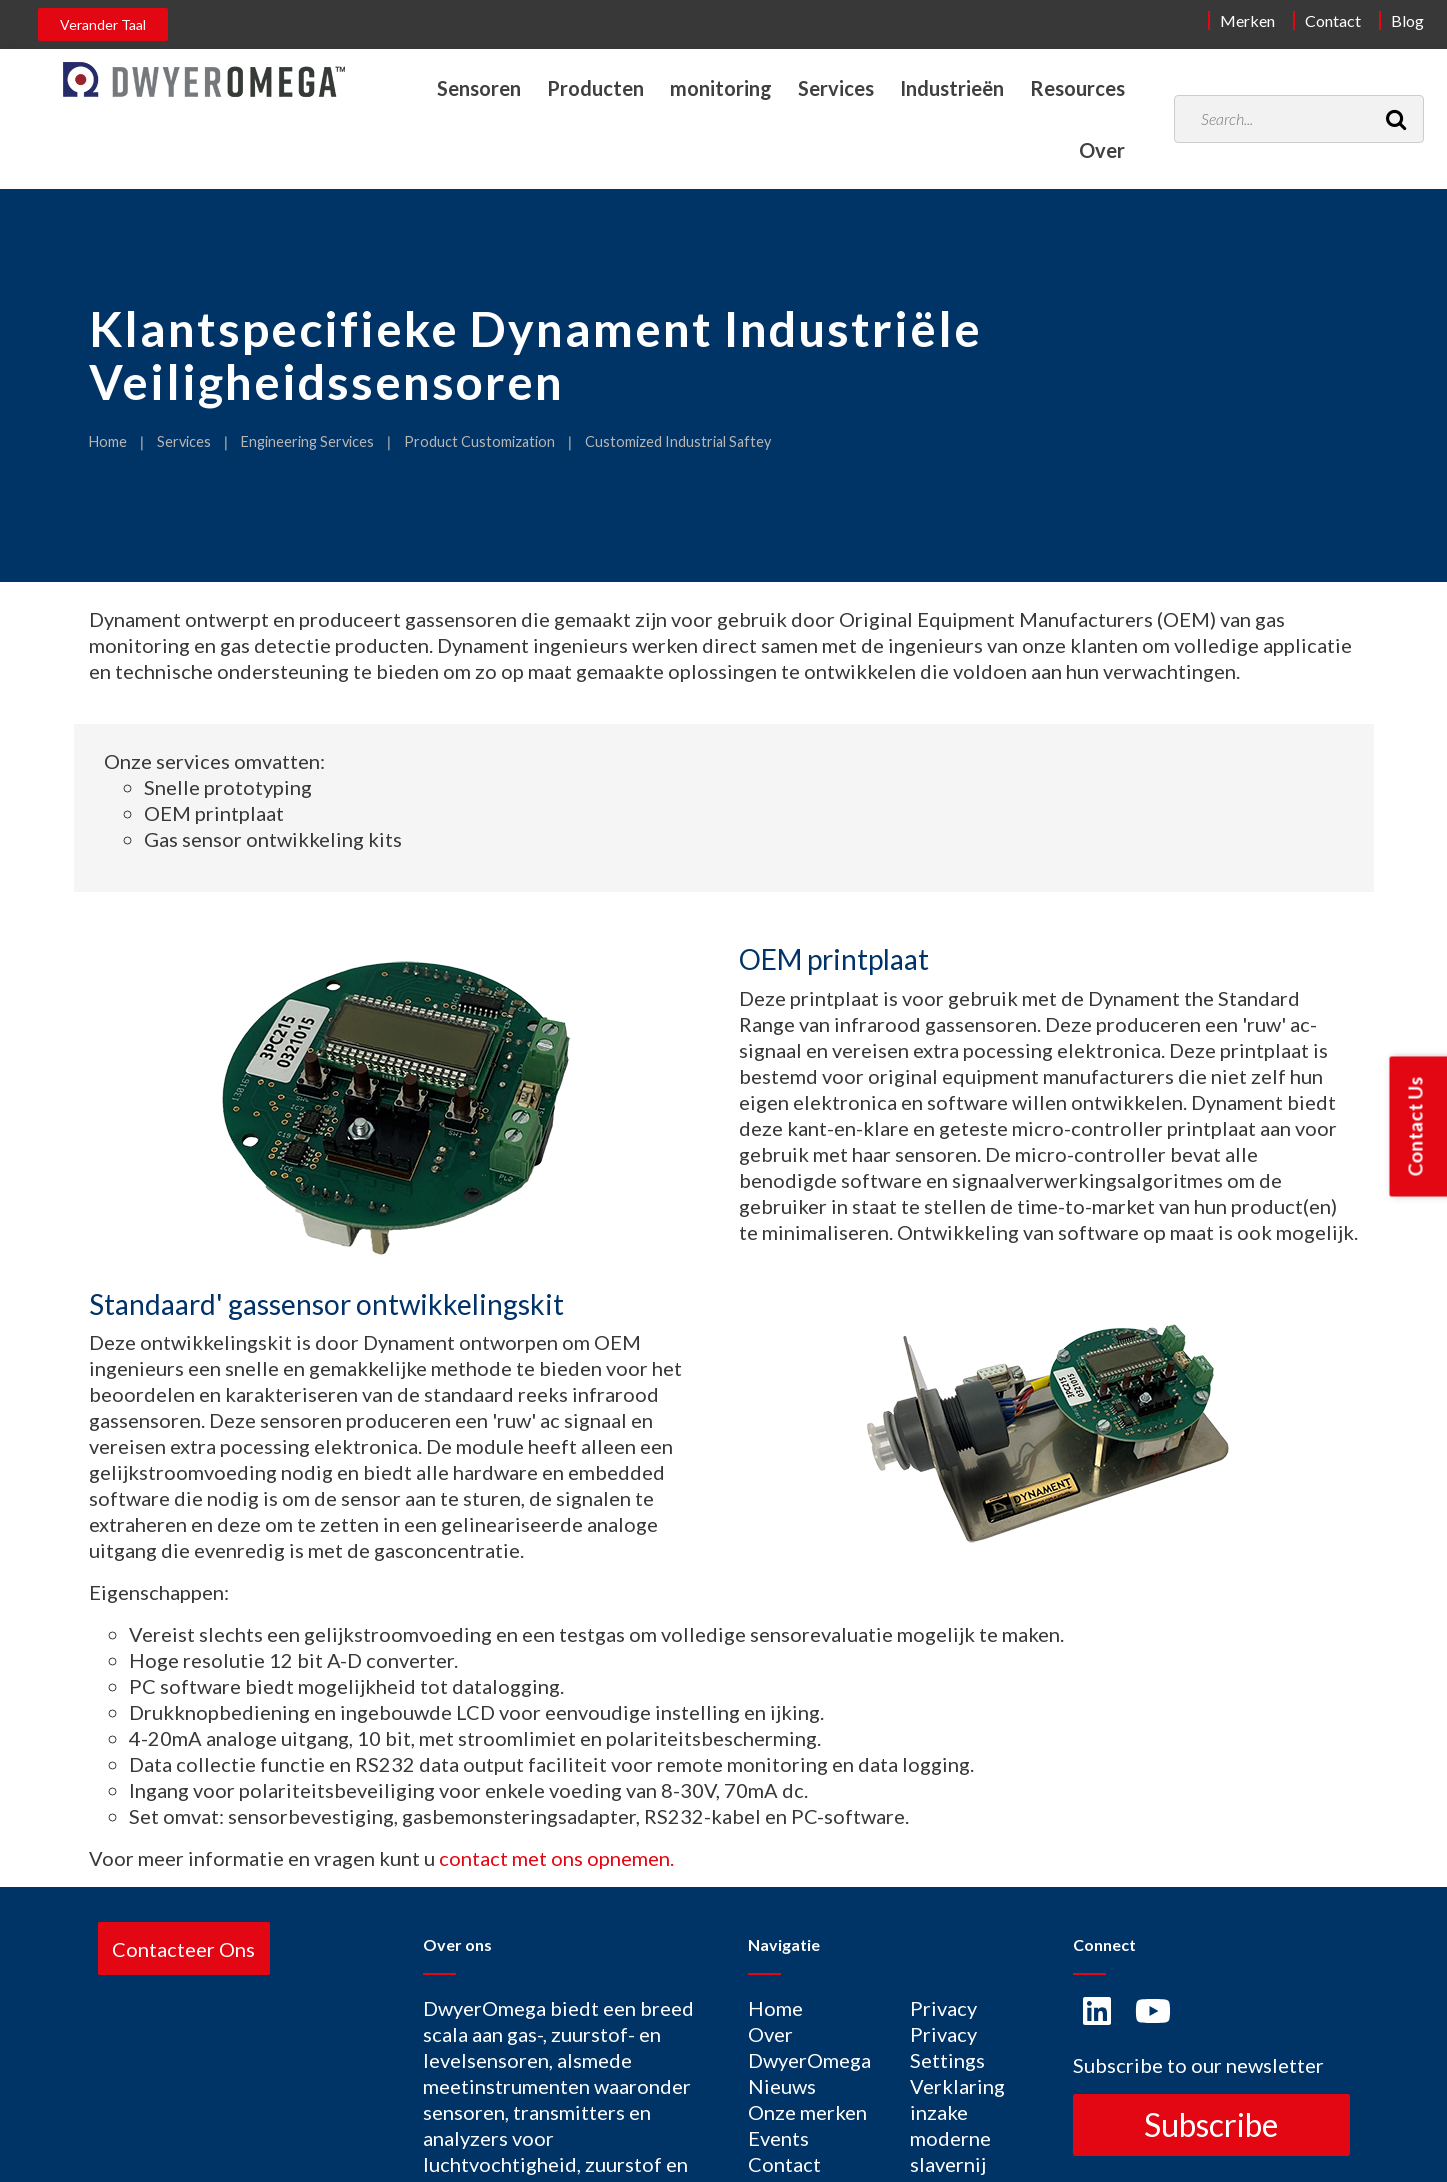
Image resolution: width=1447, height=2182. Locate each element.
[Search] (1396, 119)
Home (108, 441)
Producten (595, 88)
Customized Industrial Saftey (678, 441)
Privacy (943, 2008)
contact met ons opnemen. (556, 1858)
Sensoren (479, 88)
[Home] (204, 79)
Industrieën (952, 88)
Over (1102, 150)
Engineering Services (307, 441)
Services (836, 88)
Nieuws (782, 2086)
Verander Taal (103, 24)
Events (778, 2138)
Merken (1247, 20)
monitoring (721, 88)
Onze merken (807, 2112)
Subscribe (1211, 2124)
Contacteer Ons (183, 1948)
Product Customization (479, 441)
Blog (1407, 20)
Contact (1333, 20)
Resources (1077, 88)
